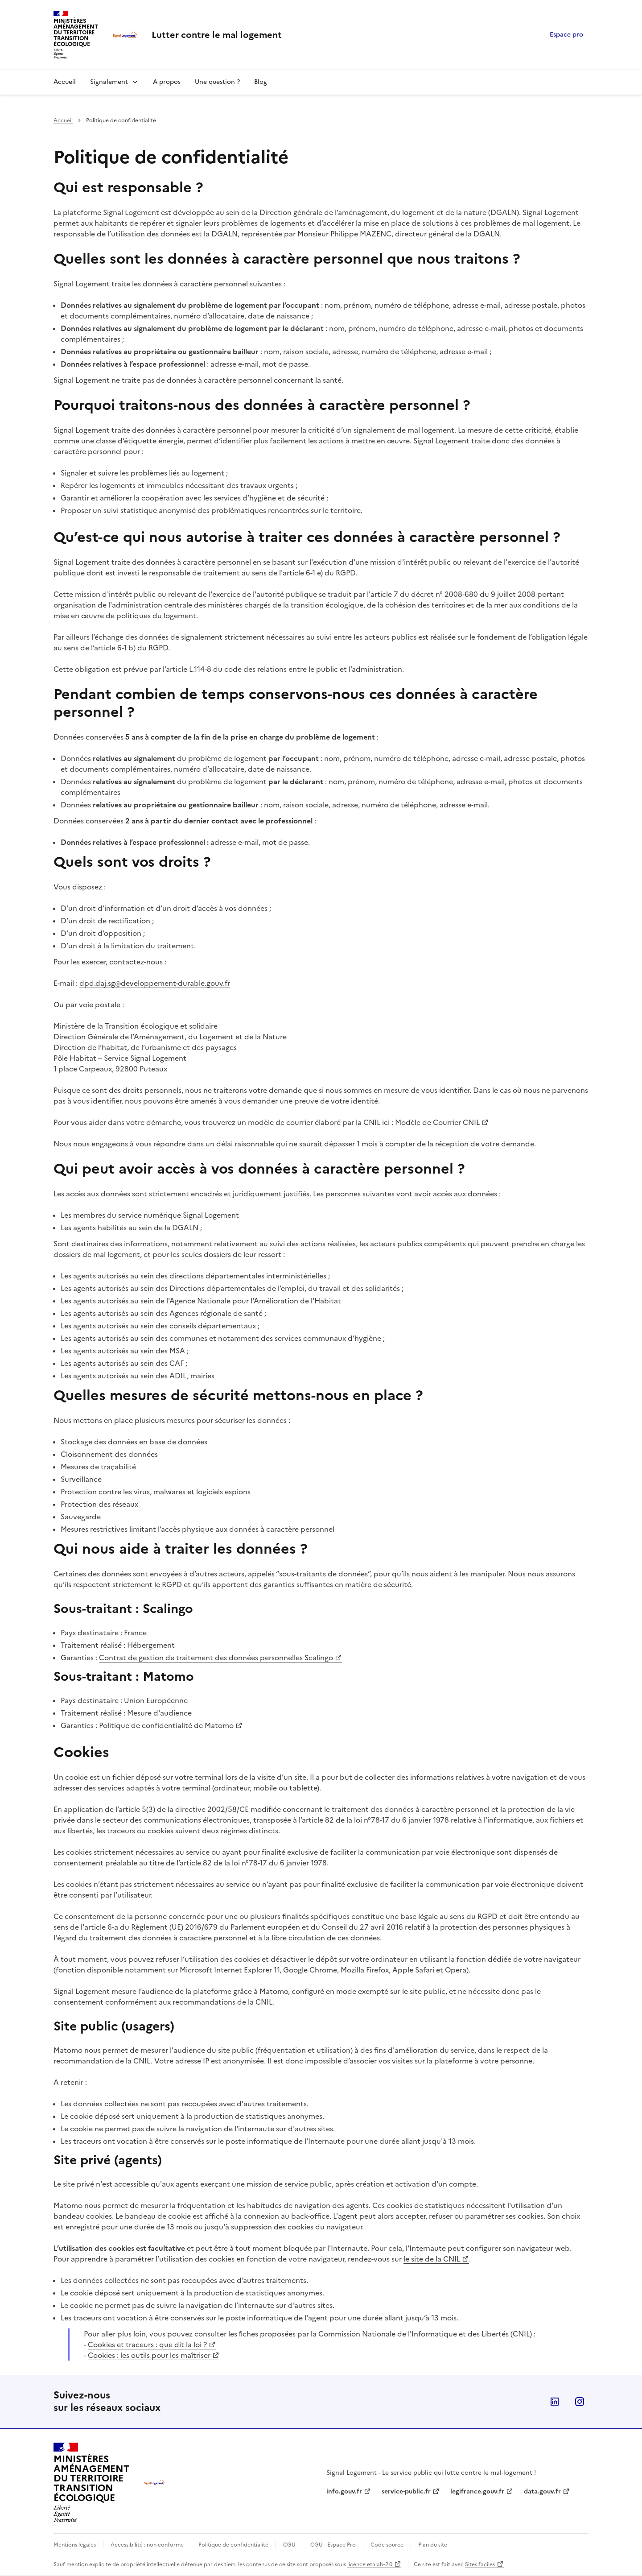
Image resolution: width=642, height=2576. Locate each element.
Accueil (65, 82)
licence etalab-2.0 (369, 2564)
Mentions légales (75, 2545)
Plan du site (432, 2545)
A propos (167, 82)
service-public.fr (406, 2491)
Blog (260, 82)
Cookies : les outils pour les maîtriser (149, 2355)
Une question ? (217, 82)
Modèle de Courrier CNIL (437, 1122)
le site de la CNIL (431, 2258)
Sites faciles (480, 2564)
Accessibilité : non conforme (147, 2545)
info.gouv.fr (344, 2491)
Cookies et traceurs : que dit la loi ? (147, 2344)
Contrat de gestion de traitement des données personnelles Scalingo (216, 1657)
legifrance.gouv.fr (477, 2491)
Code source (386, 2545)
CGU (289, 2545)
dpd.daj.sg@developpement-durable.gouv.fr (154, 983)
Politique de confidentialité (233, 2545)
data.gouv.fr (542, 2491)
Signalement (109, 82)
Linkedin (555, 2402)
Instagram (579, 2402)
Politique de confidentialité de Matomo (166, 1725)
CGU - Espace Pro (333, 2545)
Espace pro (566, 34)
